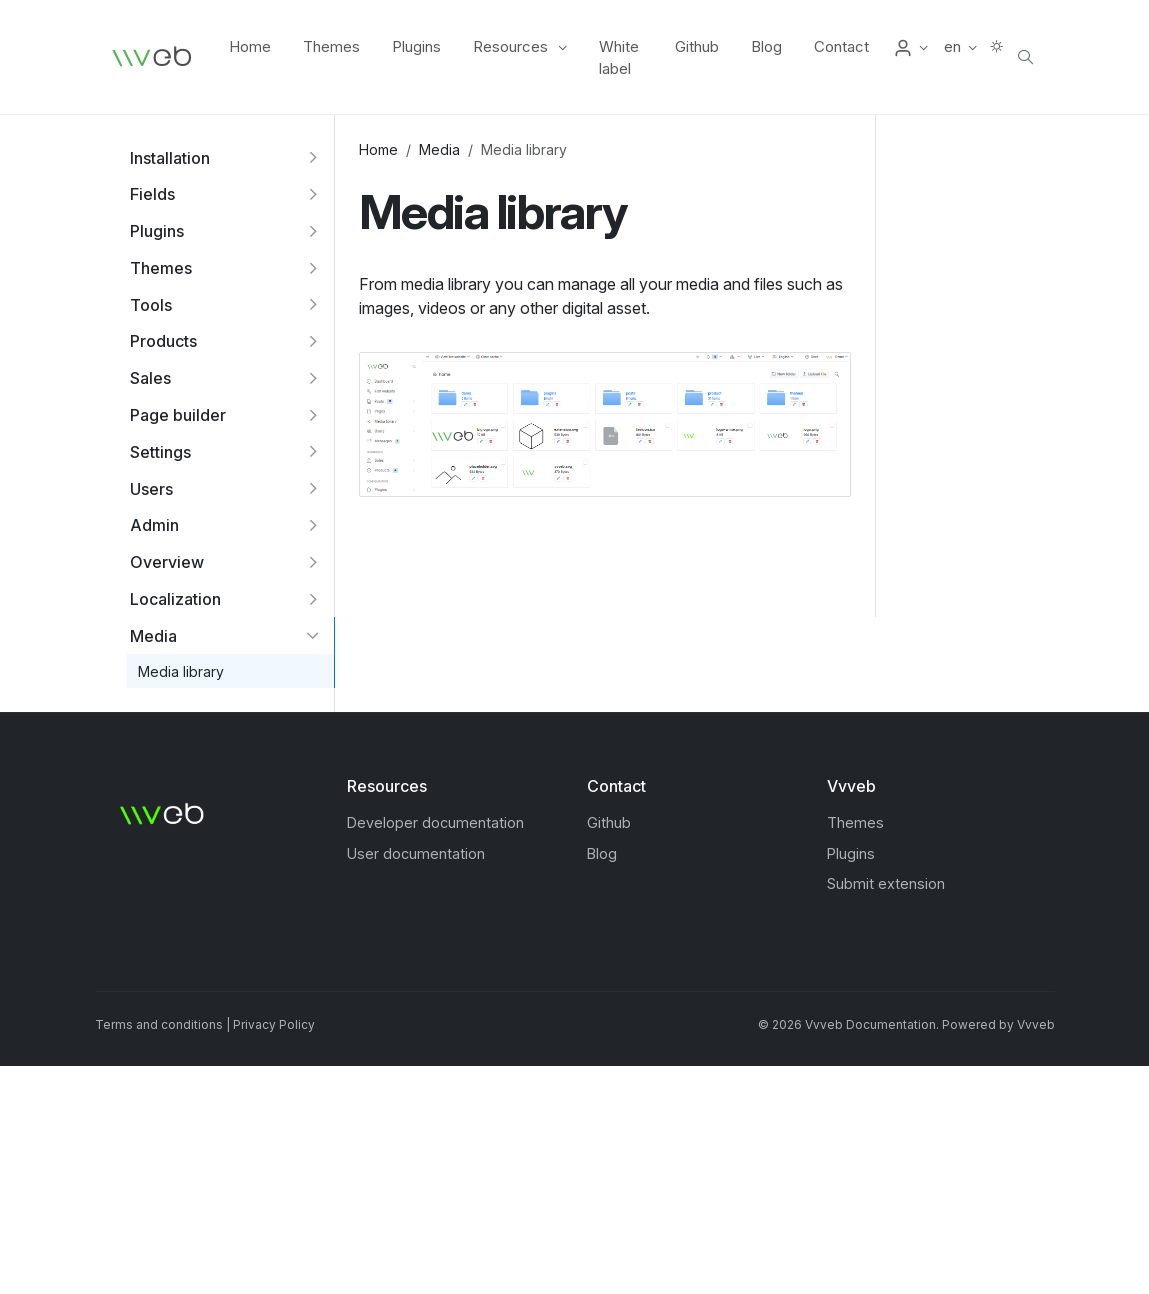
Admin (154, 525)
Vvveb (1036, 1024)
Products (163, 341)
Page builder (178, 415)
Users (151, 489)
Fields (152, 194)
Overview (167, 562)
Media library (181, 671)
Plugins (157, 231)
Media (153, 636)
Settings (160, 452)
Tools (151, 305)
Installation (170, 158)
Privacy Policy (274, 1024)
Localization (175, 599)
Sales (150, 378)
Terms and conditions (159, 1024)
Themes (161, 268)
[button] (910, 47)
